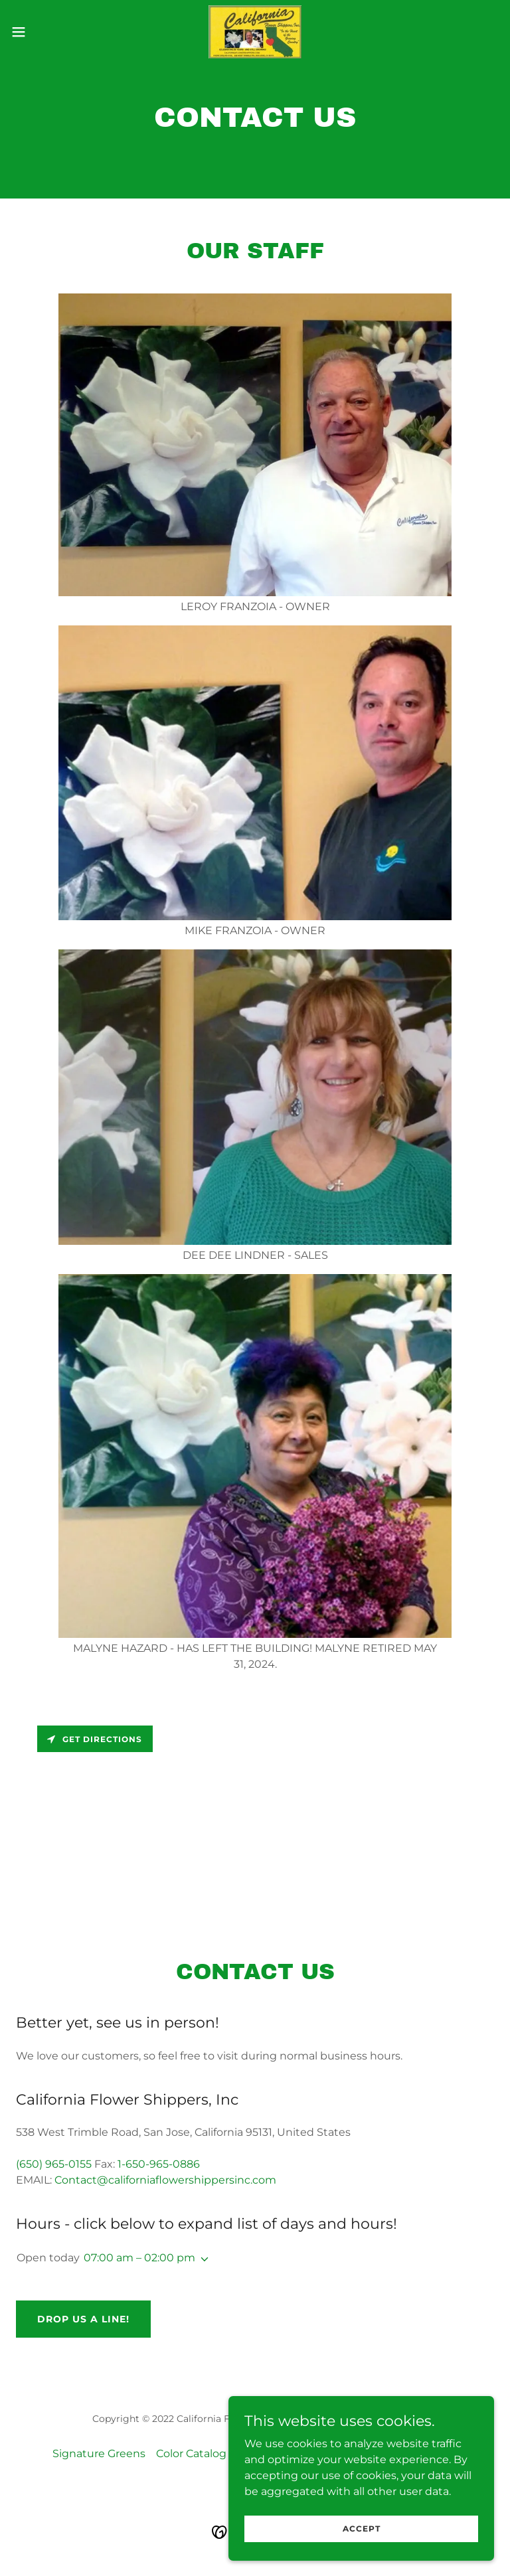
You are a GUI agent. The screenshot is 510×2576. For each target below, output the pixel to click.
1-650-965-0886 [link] (159, 2164)
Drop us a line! (83, 2319)
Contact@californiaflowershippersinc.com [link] (165, 2180)
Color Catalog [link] (191, 2453)
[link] (255, 31)
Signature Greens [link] (98, 2453)
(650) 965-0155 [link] (54, 2164)
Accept (362, 2546)
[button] (42, 32)
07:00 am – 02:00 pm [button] (139, 2257)
